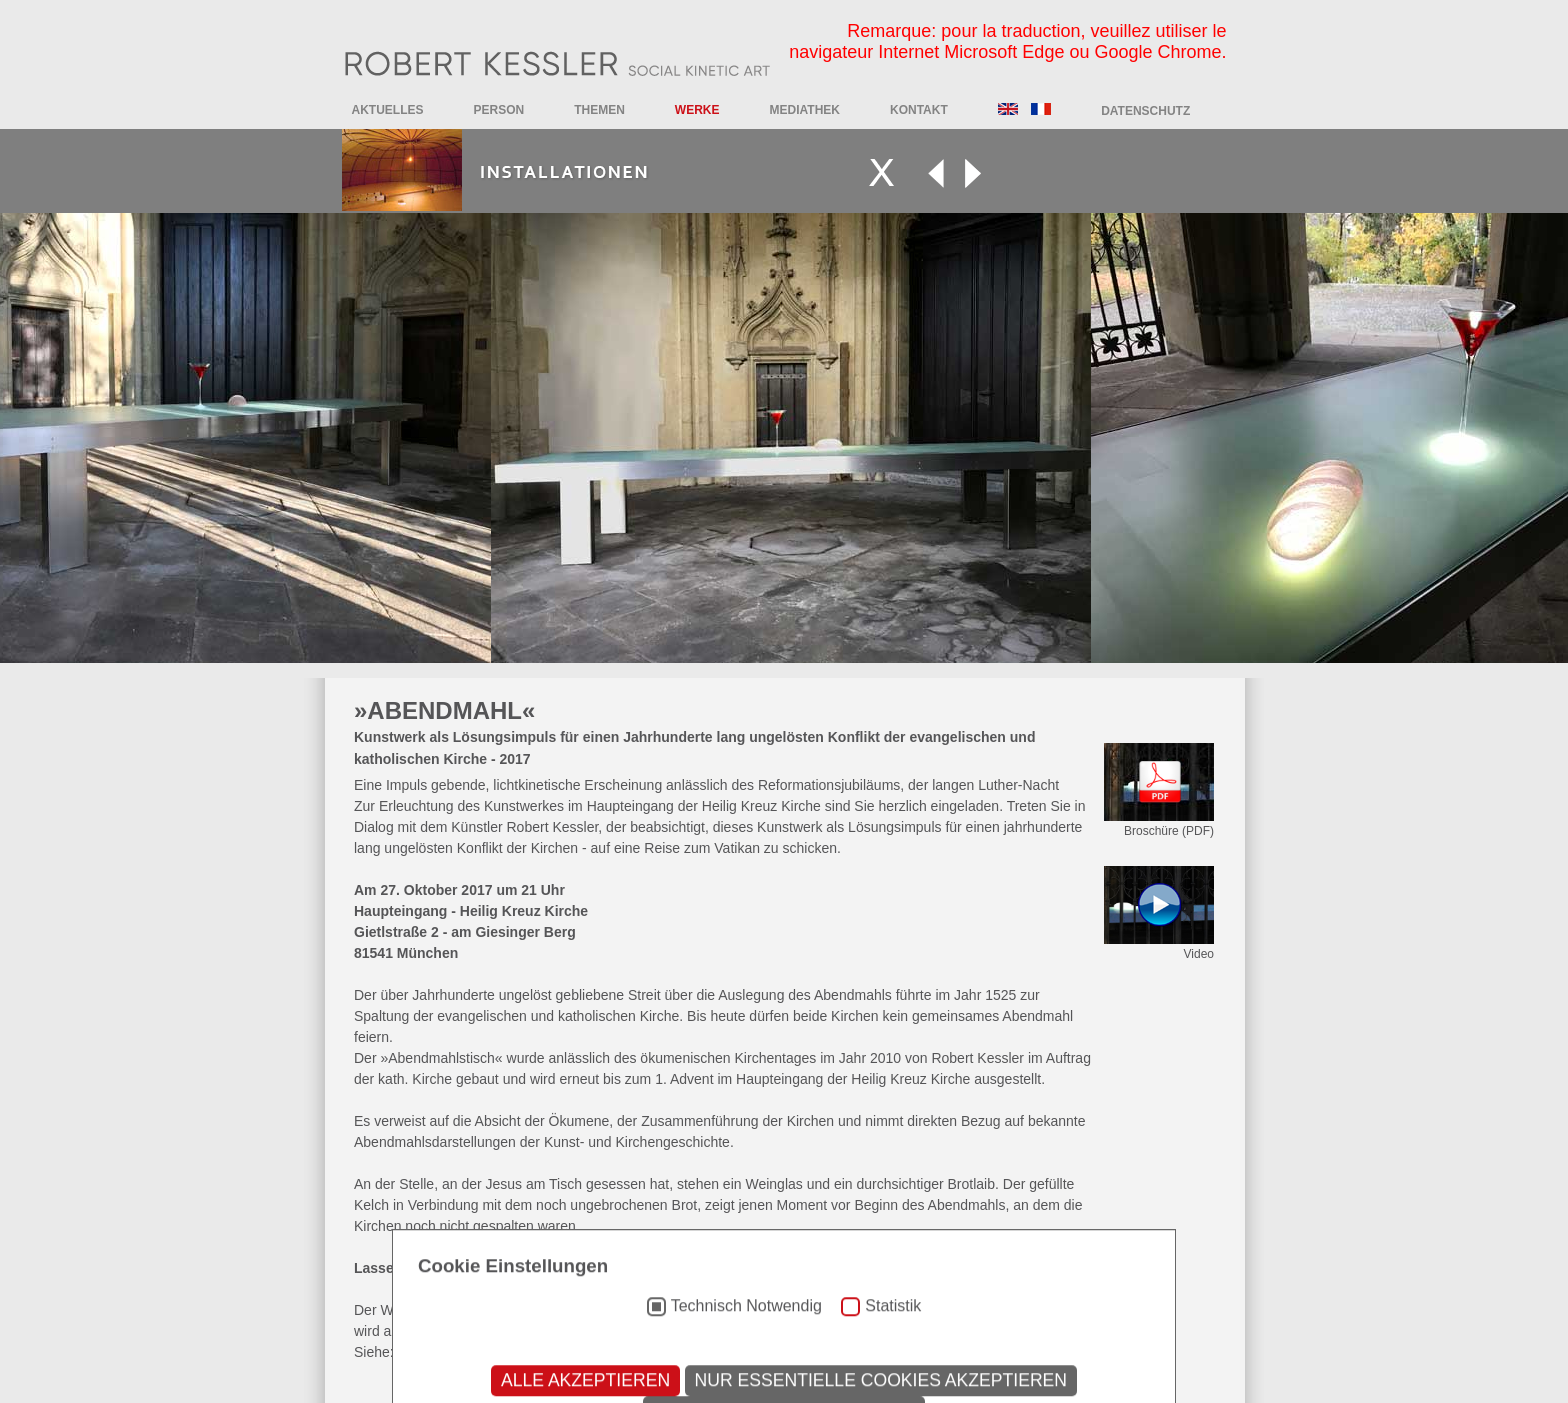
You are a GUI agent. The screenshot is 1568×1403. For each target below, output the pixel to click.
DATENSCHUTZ (1145, 111)
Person (499, 110)
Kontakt (919, 110)
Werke (697, 110)
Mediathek (805, 110)
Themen (599, 110)
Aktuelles (388, 110)
